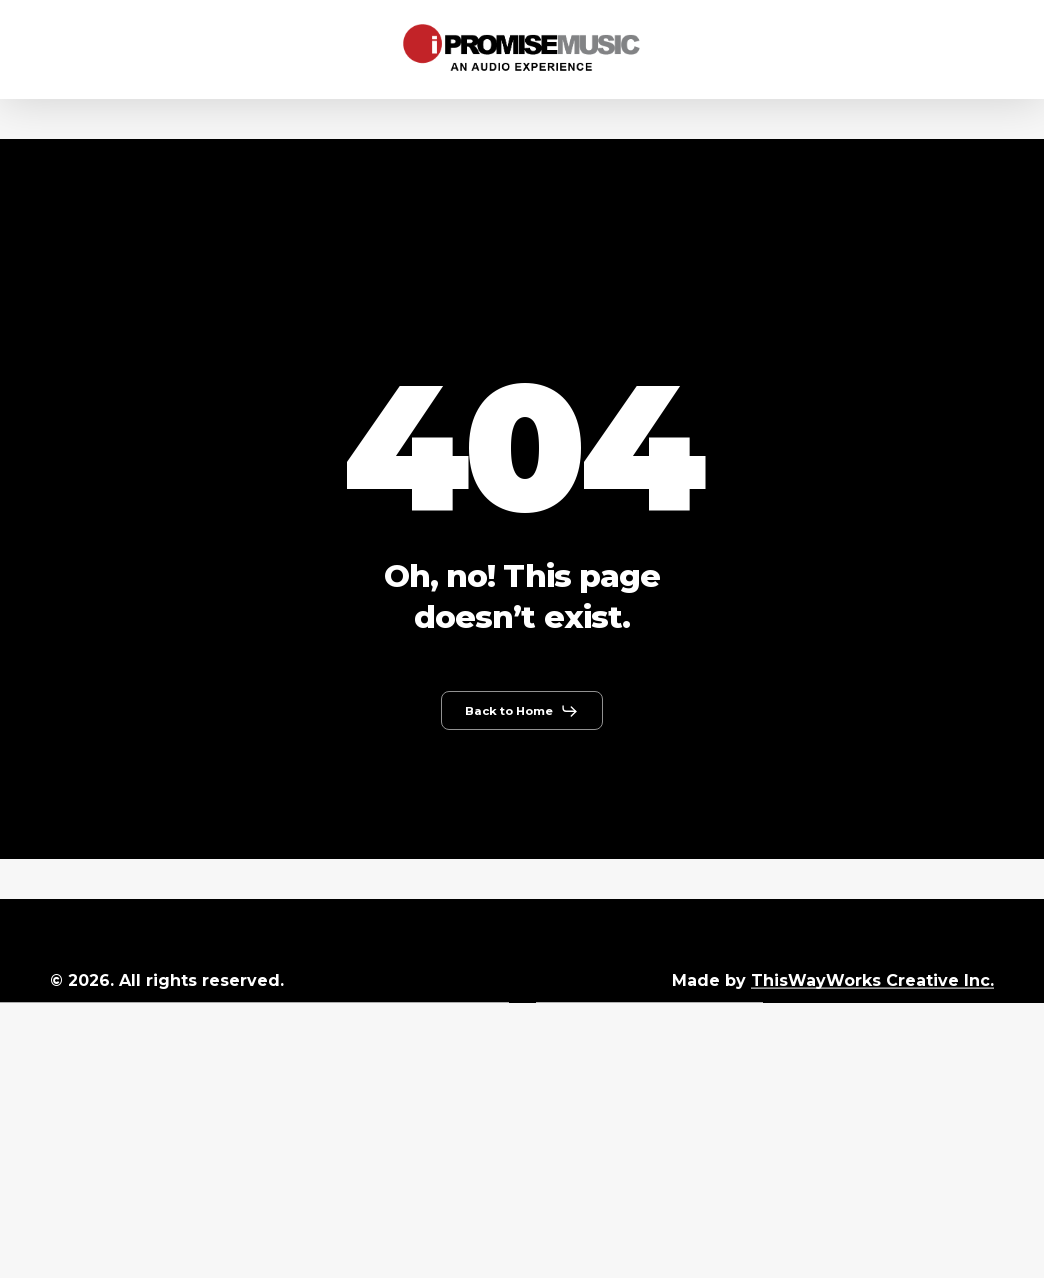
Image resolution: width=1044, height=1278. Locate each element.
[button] (522, 711)
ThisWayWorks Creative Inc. (872, 980)
